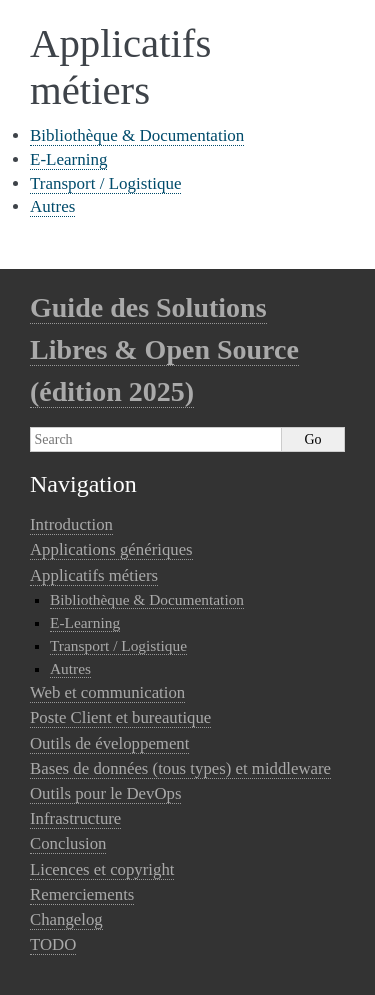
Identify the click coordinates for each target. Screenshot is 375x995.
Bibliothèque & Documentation (137, 135)
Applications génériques (111, 549)
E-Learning (68, 159)
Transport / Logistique (105, 183)
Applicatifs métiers (94, 575)
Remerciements (82, 894)
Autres (52, 206)
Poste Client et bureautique (120, 717)
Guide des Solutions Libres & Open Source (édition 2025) (164, 349)
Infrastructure (75, 818)
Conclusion (68, 843)
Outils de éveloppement (109, 743)
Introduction (71, 524)
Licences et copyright (102, 869)
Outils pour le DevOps (105, 793)
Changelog (66, 919)
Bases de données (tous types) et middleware (180, 768)
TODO (53, 944)
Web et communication (107, 692)
